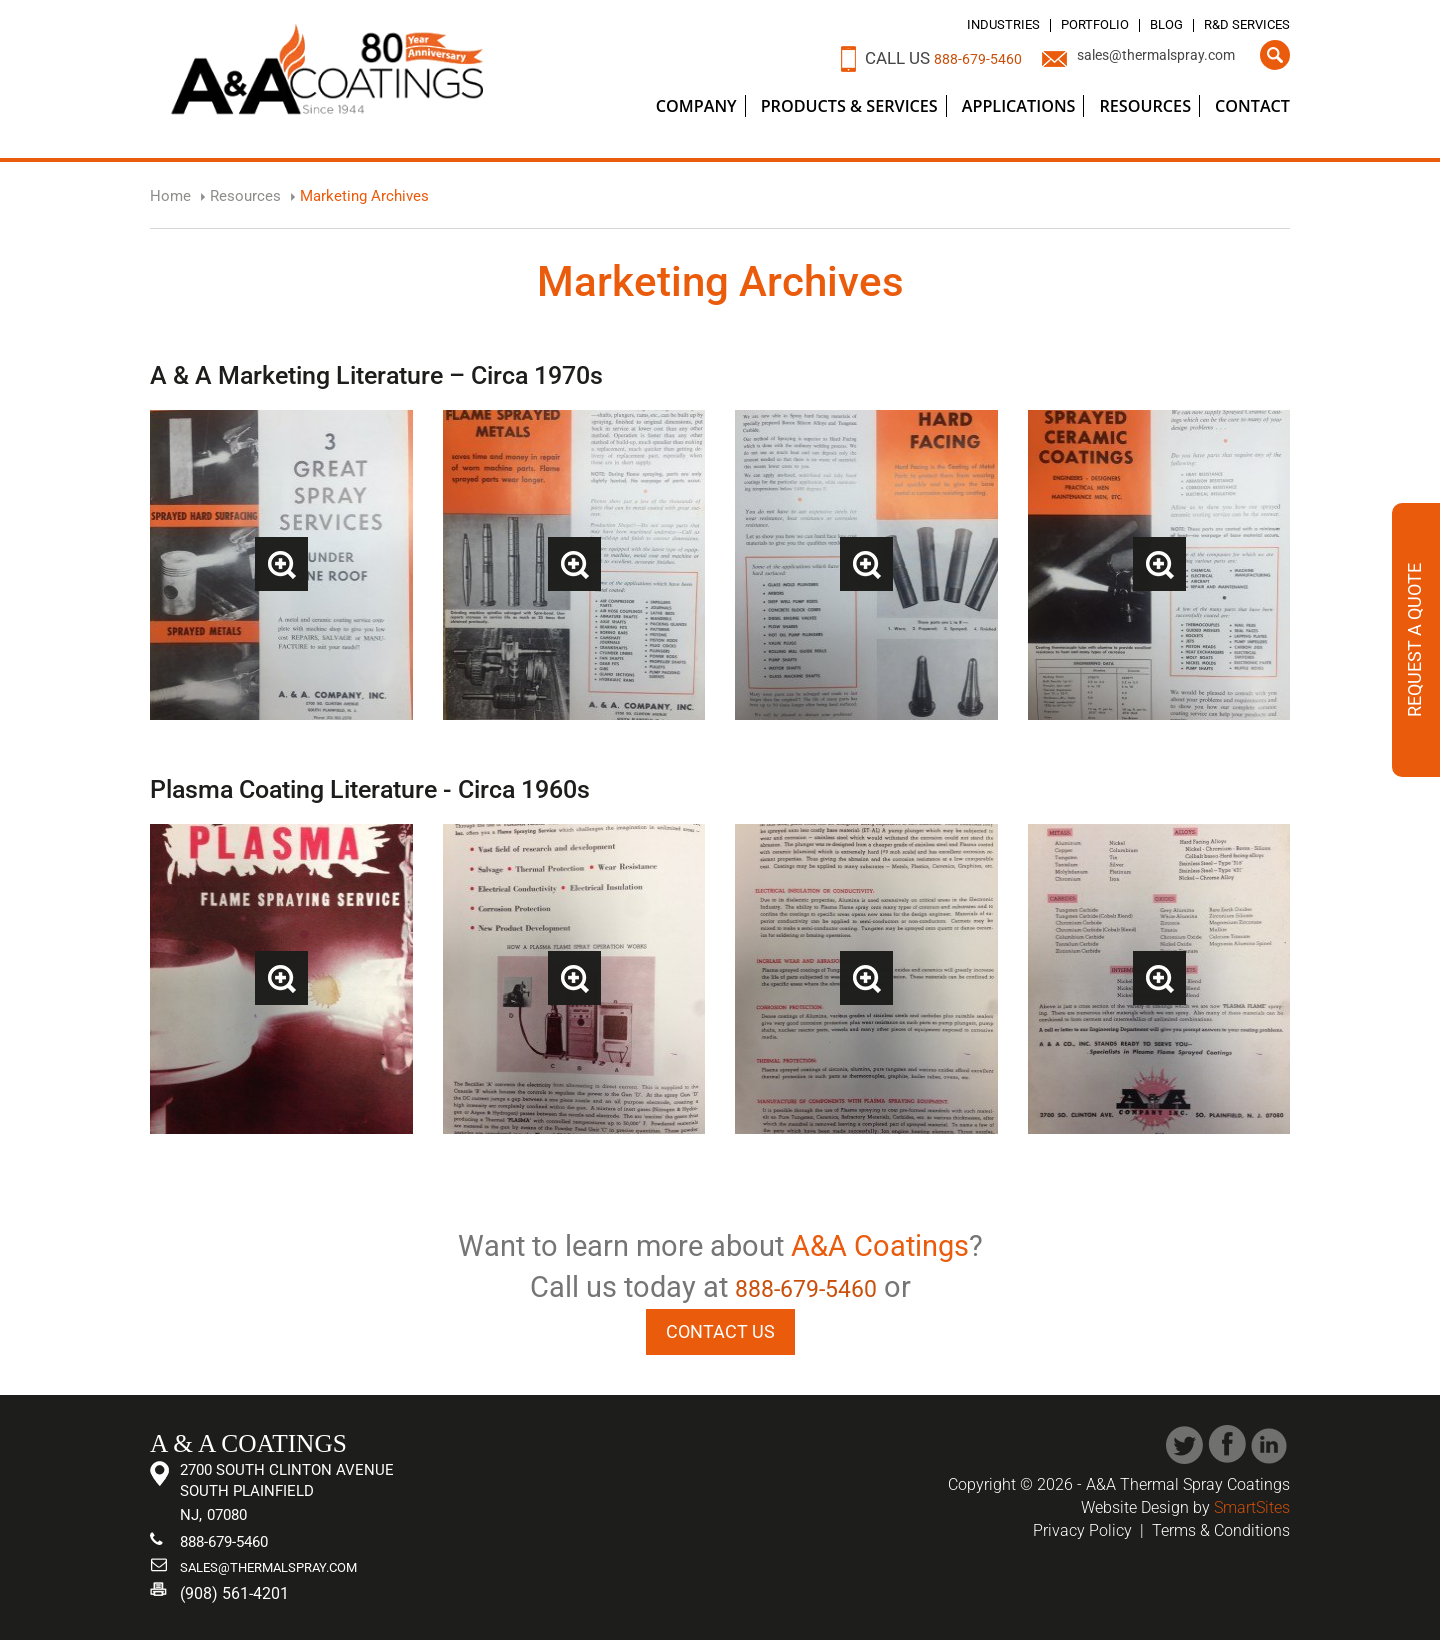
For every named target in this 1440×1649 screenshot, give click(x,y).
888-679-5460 (933, 58)
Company (696, 106)
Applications (1019, 106)
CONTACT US (720, 1333)
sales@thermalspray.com (1139, 58)
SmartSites (1252, 1512)
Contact (1252, 106)
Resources (1145, 106)
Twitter (1184, 1450)
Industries (951, 24)
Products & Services (849, 106)
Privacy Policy (1082, 1535)
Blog (1142, 24)
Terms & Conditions (1221, 1535)
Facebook (1227, 1450)
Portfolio (1059, 24)
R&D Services (1236, 24)
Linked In (1270, 1450)
